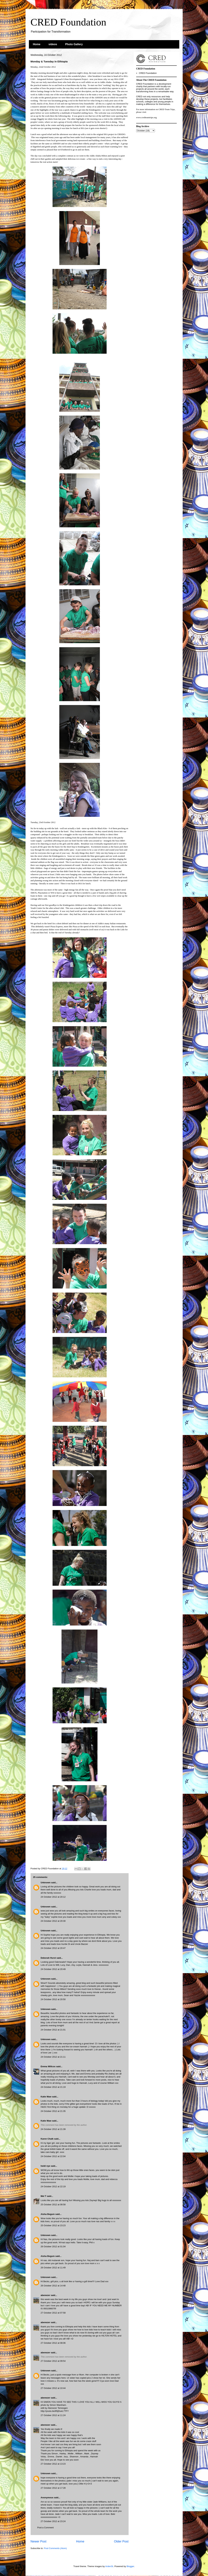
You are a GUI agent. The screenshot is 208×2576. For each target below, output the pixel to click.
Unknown (46, 1882)
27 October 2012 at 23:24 (53, 2521)
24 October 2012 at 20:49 (53, 1969)
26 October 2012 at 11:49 (53, 2267)
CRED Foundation (68, 22)
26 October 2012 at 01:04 (53, 2246)
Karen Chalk (47, 2139)
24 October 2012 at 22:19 (53, 2186)
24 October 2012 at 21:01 (53, 2029)
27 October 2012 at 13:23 (53, 2464)
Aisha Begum (48, 2214)
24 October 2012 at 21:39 (53, 2129)
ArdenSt (109, 2566)
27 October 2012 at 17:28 (53, 2488)
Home (36, 44)
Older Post (121, 2541)
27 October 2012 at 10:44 (53, 2388)
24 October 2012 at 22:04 (53, 2156)
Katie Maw (46, 2096)
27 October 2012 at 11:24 (53, 2415)
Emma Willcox (48, 2066)
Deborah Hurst (48, 1958)
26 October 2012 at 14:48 (53, 2285)
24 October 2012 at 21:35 (53, 2111)
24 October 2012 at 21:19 (53, 2087)
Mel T (43, 2196)
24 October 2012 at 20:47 (53, 1948)
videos (52, 44)
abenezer (45, 2295)
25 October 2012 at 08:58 (53, 2204)
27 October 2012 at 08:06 (53, 2343)
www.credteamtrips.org (146, 117)
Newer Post (38, 2541)
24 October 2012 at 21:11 (53, 2057)
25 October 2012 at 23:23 (53, 2225)
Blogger (130, 2566)
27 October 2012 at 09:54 (53, 2361)
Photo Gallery (74, 44)
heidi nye (45, 2166)
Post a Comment (45, 2527)
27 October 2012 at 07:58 (53, 2312)
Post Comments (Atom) (55, 2548)
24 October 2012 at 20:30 (53, 1921)
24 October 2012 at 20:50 (53, 1999)
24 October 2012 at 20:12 (53, 1897)
